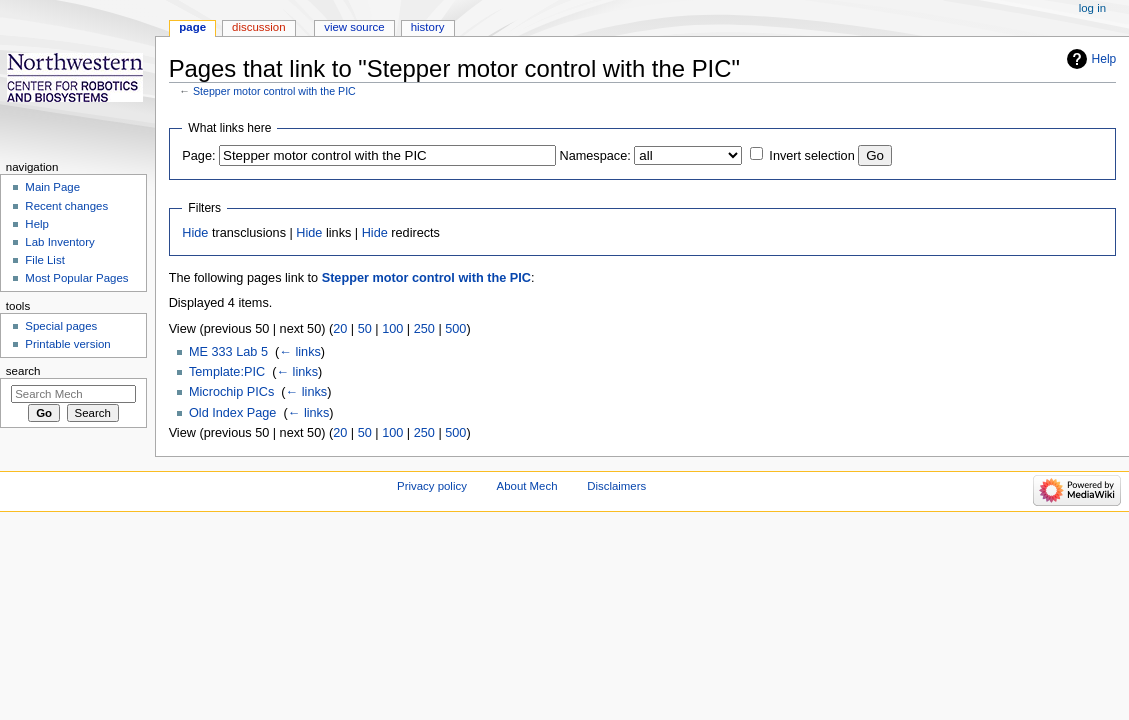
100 (392, 329)
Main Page (52, 187)
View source (354, 27)
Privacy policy (432, 486)
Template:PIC (227, 372)
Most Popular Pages (76, 278)
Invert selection (811, 156)
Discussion (258, 27)
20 (340, 329)
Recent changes (66, 206)
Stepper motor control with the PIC (274, 91)
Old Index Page (232, 413)
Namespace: (595, 156)
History (428, 27)
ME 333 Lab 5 (228, 352)
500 (455, 329)
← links (300, 352)
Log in (1092, 8)
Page (192, 27)
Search (23, 371)
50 (365, 329)
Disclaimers (616, 486)
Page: (198, 156)
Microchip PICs (231, 392)
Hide (195, 233)
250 (424, 329)
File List (44, 260)
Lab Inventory (59, 242)
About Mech (527, 486)
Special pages (61, 326)
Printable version (67, 344)
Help (1104, 59)
